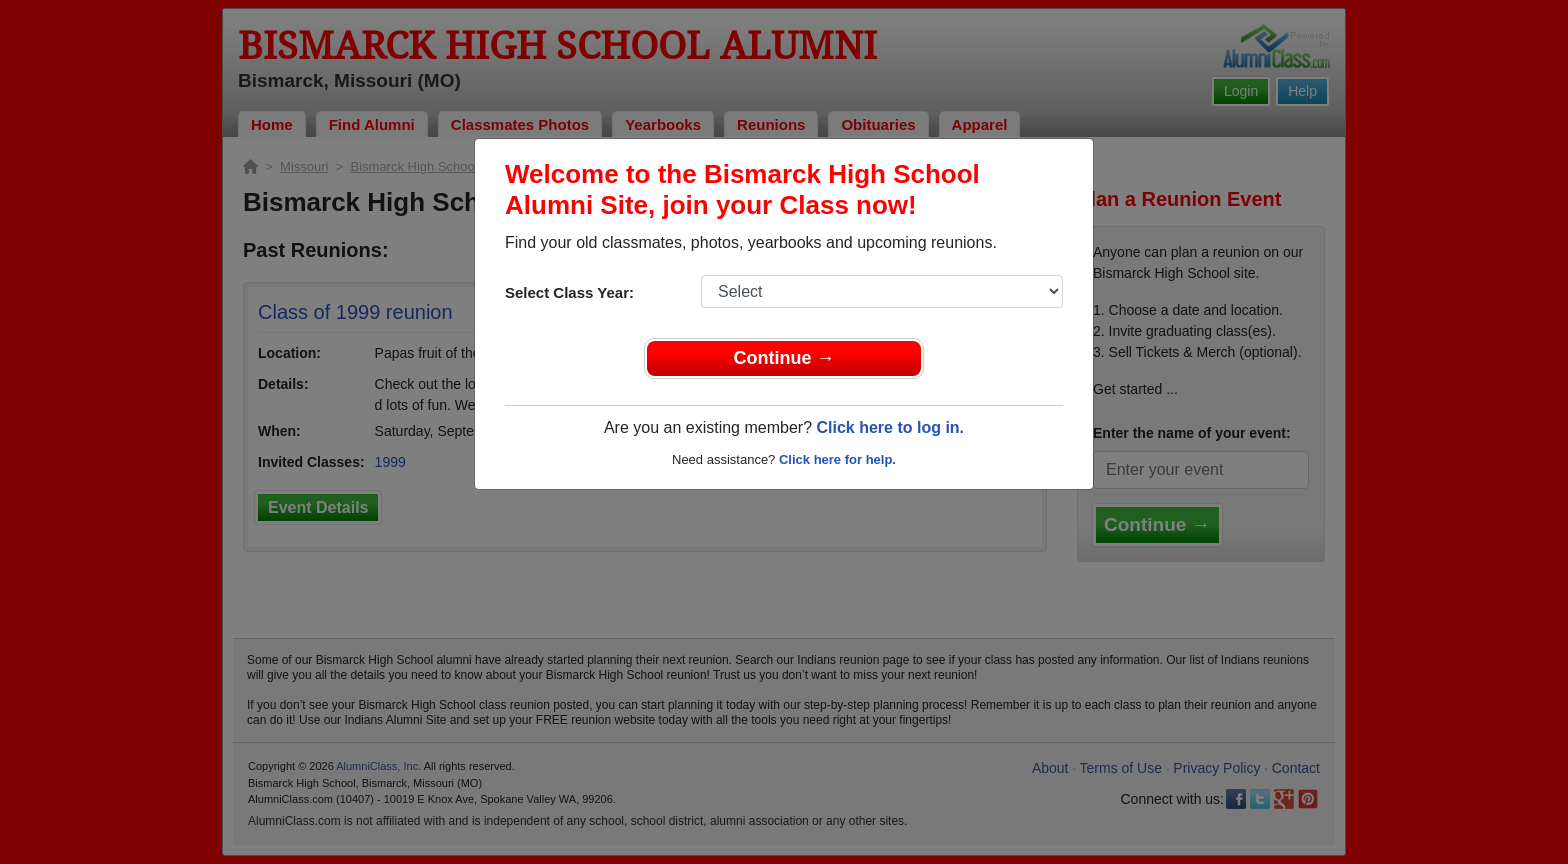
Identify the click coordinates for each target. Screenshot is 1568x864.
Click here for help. (837, 459)
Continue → (784, 358)
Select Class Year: (569, 292)
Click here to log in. (890, 427)
